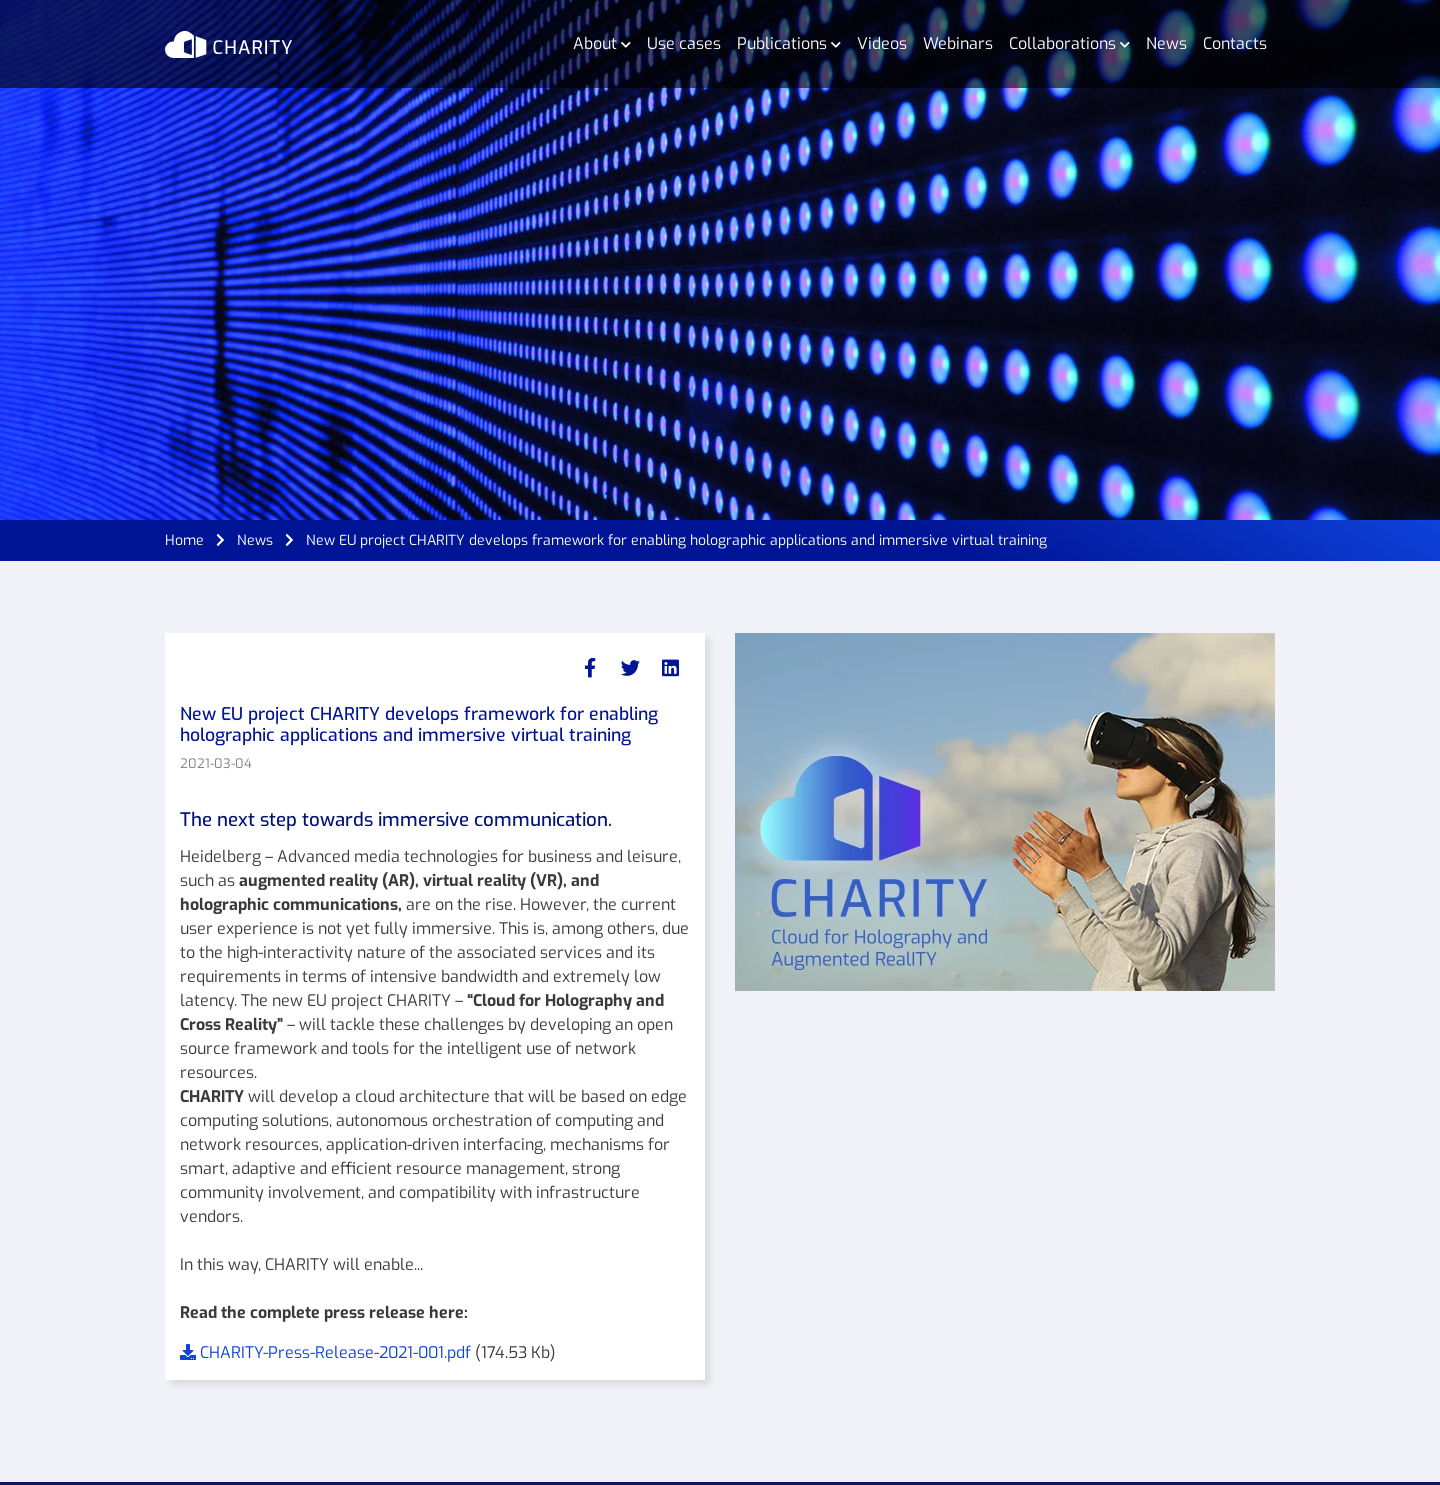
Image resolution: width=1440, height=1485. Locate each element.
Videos (882, 43)
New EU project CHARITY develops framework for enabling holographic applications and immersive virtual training (676, 540)
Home (184, 540)
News (1166, 43)
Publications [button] (789, 43)
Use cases (684, 43)
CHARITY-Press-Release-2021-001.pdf (327, 1352)
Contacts (1235, 43)
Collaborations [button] (1069, 43)
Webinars (958, 43)
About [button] (602, 43)
